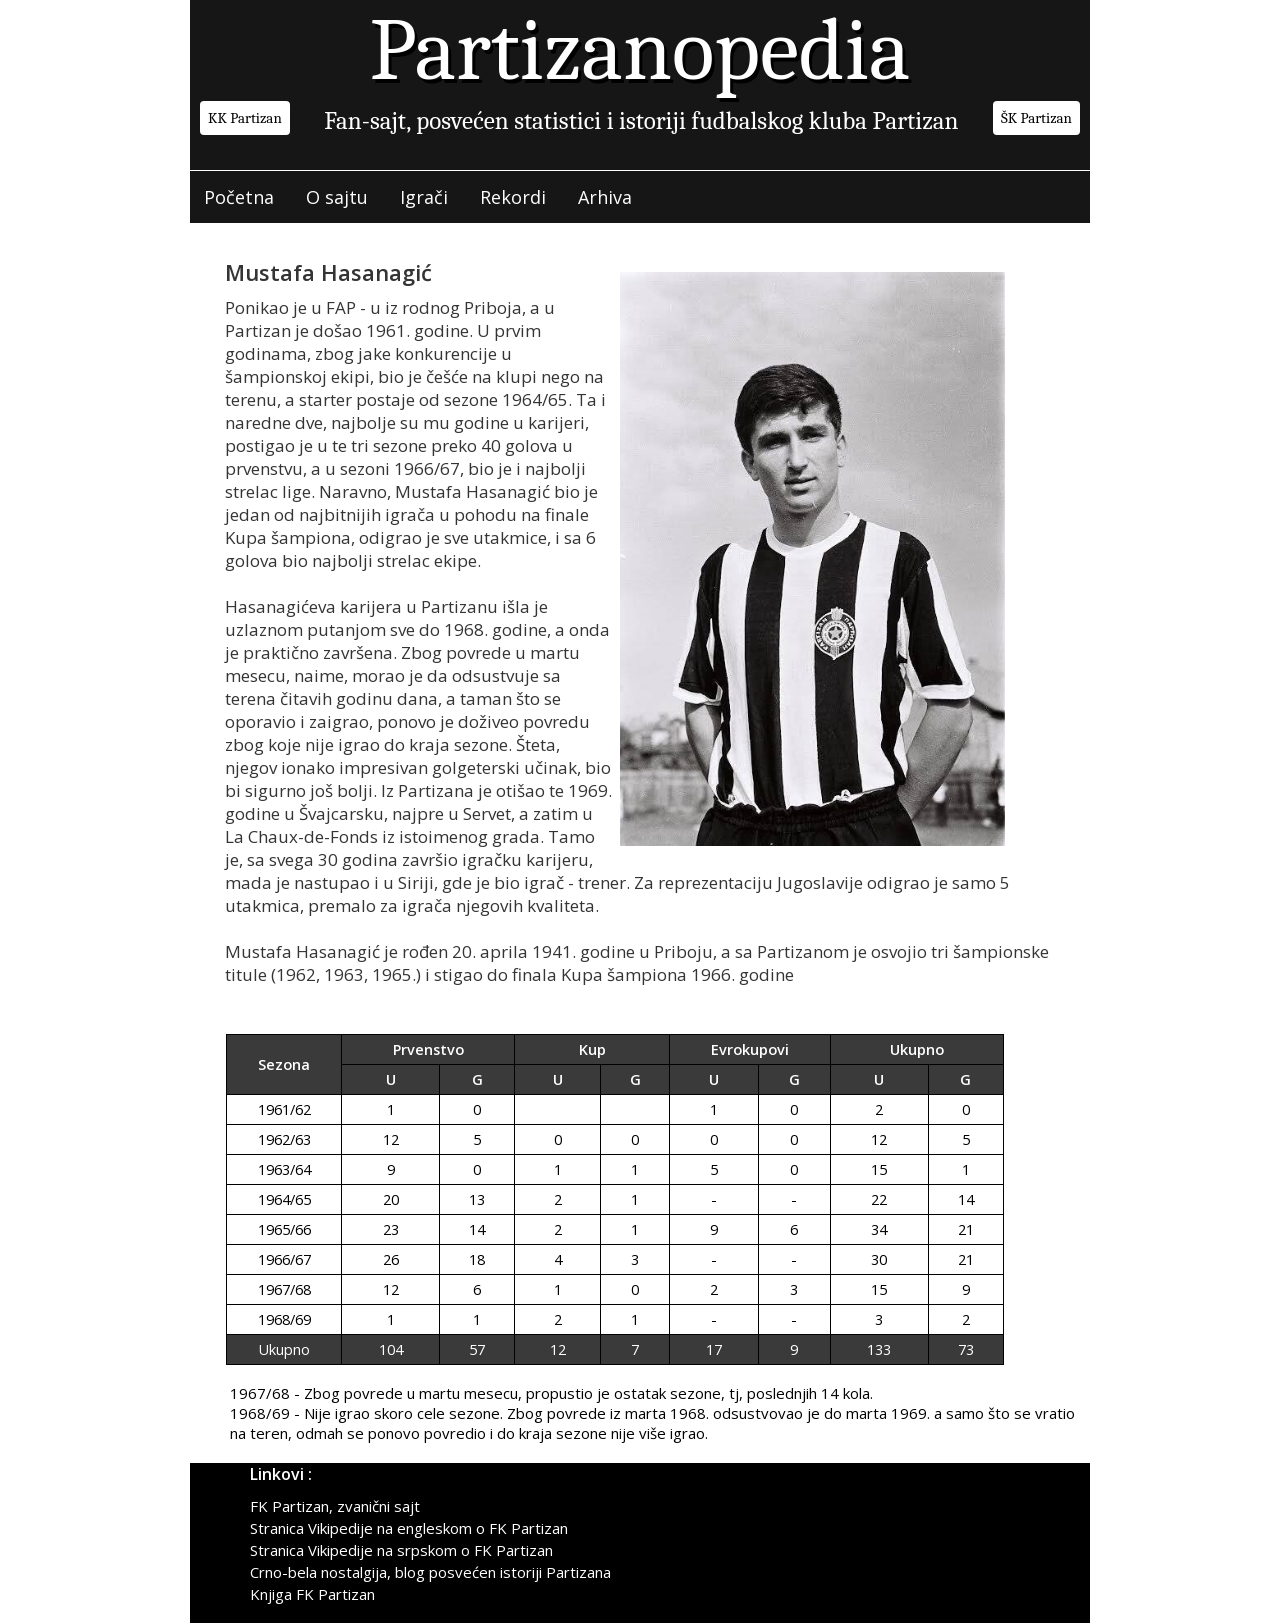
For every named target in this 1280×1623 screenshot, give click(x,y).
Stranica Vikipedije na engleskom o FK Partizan (409, 1528)
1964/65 (284, 1199)
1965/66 (284, 1229)
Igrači (424, 197)
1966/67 (284, 1259)
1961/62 (284, 1109)
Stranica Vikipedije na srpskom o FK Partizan (401, 1550)
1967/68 (284, 1289)
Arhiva (605, 197)
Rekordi (513, 197)
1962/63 (284, 1139)
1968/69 (284, 1319)
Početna (239, 197)
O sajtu (337, 197)
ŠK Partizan (1036, 118)
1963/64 (284, 1169)
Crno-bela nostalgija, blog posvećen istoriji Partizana (430, 1572)
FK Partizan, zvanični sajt (335, 1506)
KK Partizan (245, 118)
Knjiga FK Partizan (312, 1594)
